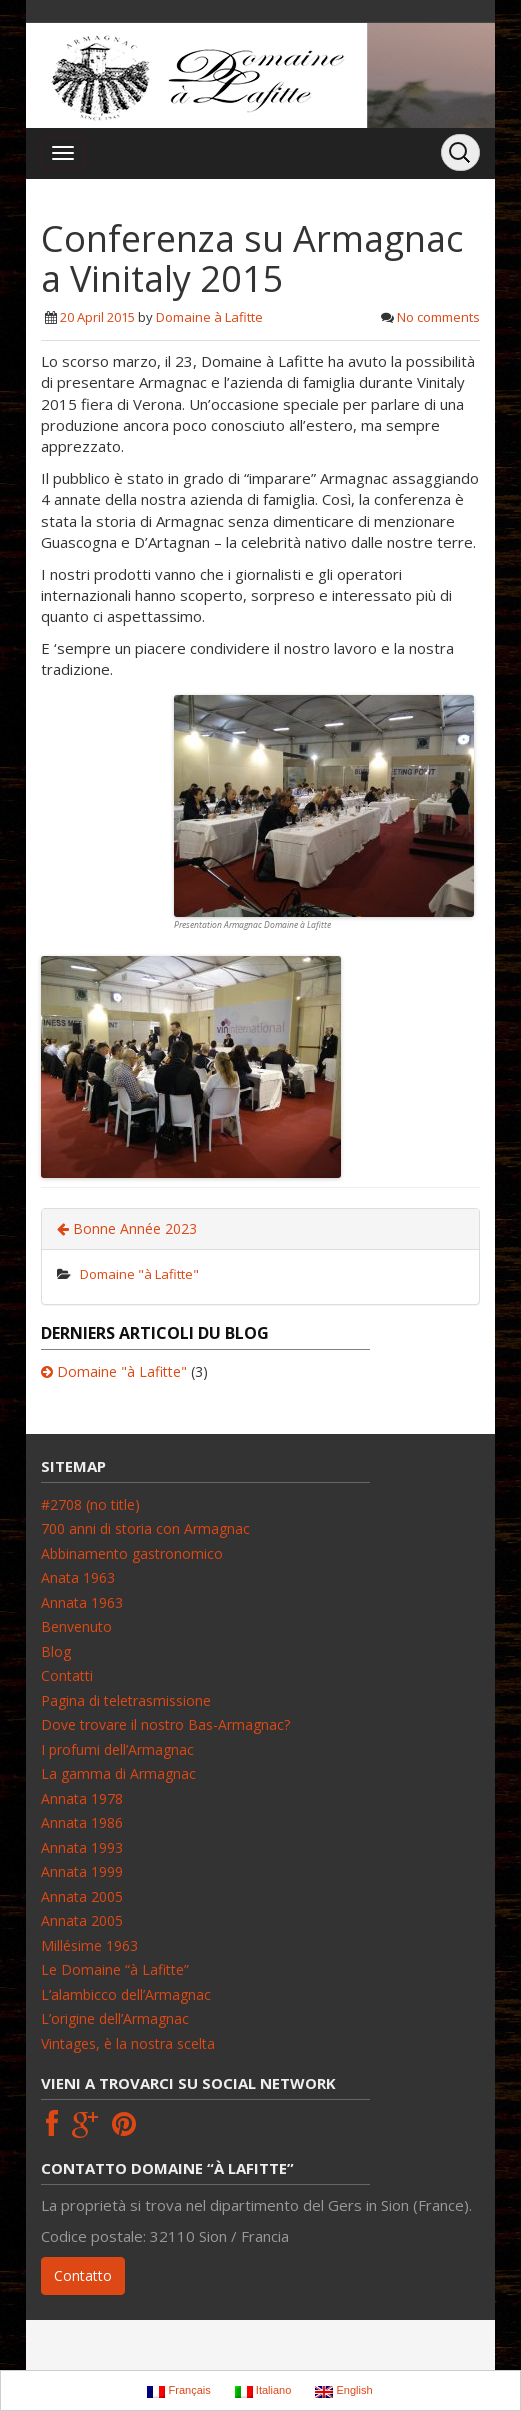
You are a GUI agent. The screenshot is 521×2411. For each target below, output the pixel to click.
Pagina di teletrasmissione (126, 1700)
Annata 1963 (82, 1602)
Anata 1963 (78, 1577)
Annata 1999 (82, 1871)
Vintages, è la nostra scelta (128, 2043)
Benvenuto (76, 1626)
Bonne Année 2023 (127, 1228)
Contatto (83, 2275)
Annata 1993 (82, 1847)
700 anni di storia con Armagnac (145, 1528)
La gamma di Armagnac (118, 1773)
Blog (56, 1651)
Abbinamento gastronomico (132, 1553)
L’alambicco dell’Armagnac (126, 1994)
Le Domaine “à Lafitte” (115, 1969)
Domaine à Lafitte (209, 317)
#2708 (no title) (90, 1504)
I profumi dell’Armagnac (117, 1749)
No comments (438, 317)
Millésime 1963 (89, 1945)
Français (178, 2391)
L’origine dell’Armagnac (115, 2018)
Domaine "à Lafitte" (139, 1274)
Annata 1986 (82, 1822)
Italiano (263, 2391)
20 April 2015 (97, 317)
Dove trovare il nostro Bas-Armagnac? (165, 1724)
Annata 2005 (82, 1896)
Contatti (67, 1675)
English (343, 2391)
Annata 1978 (82, 1798)
